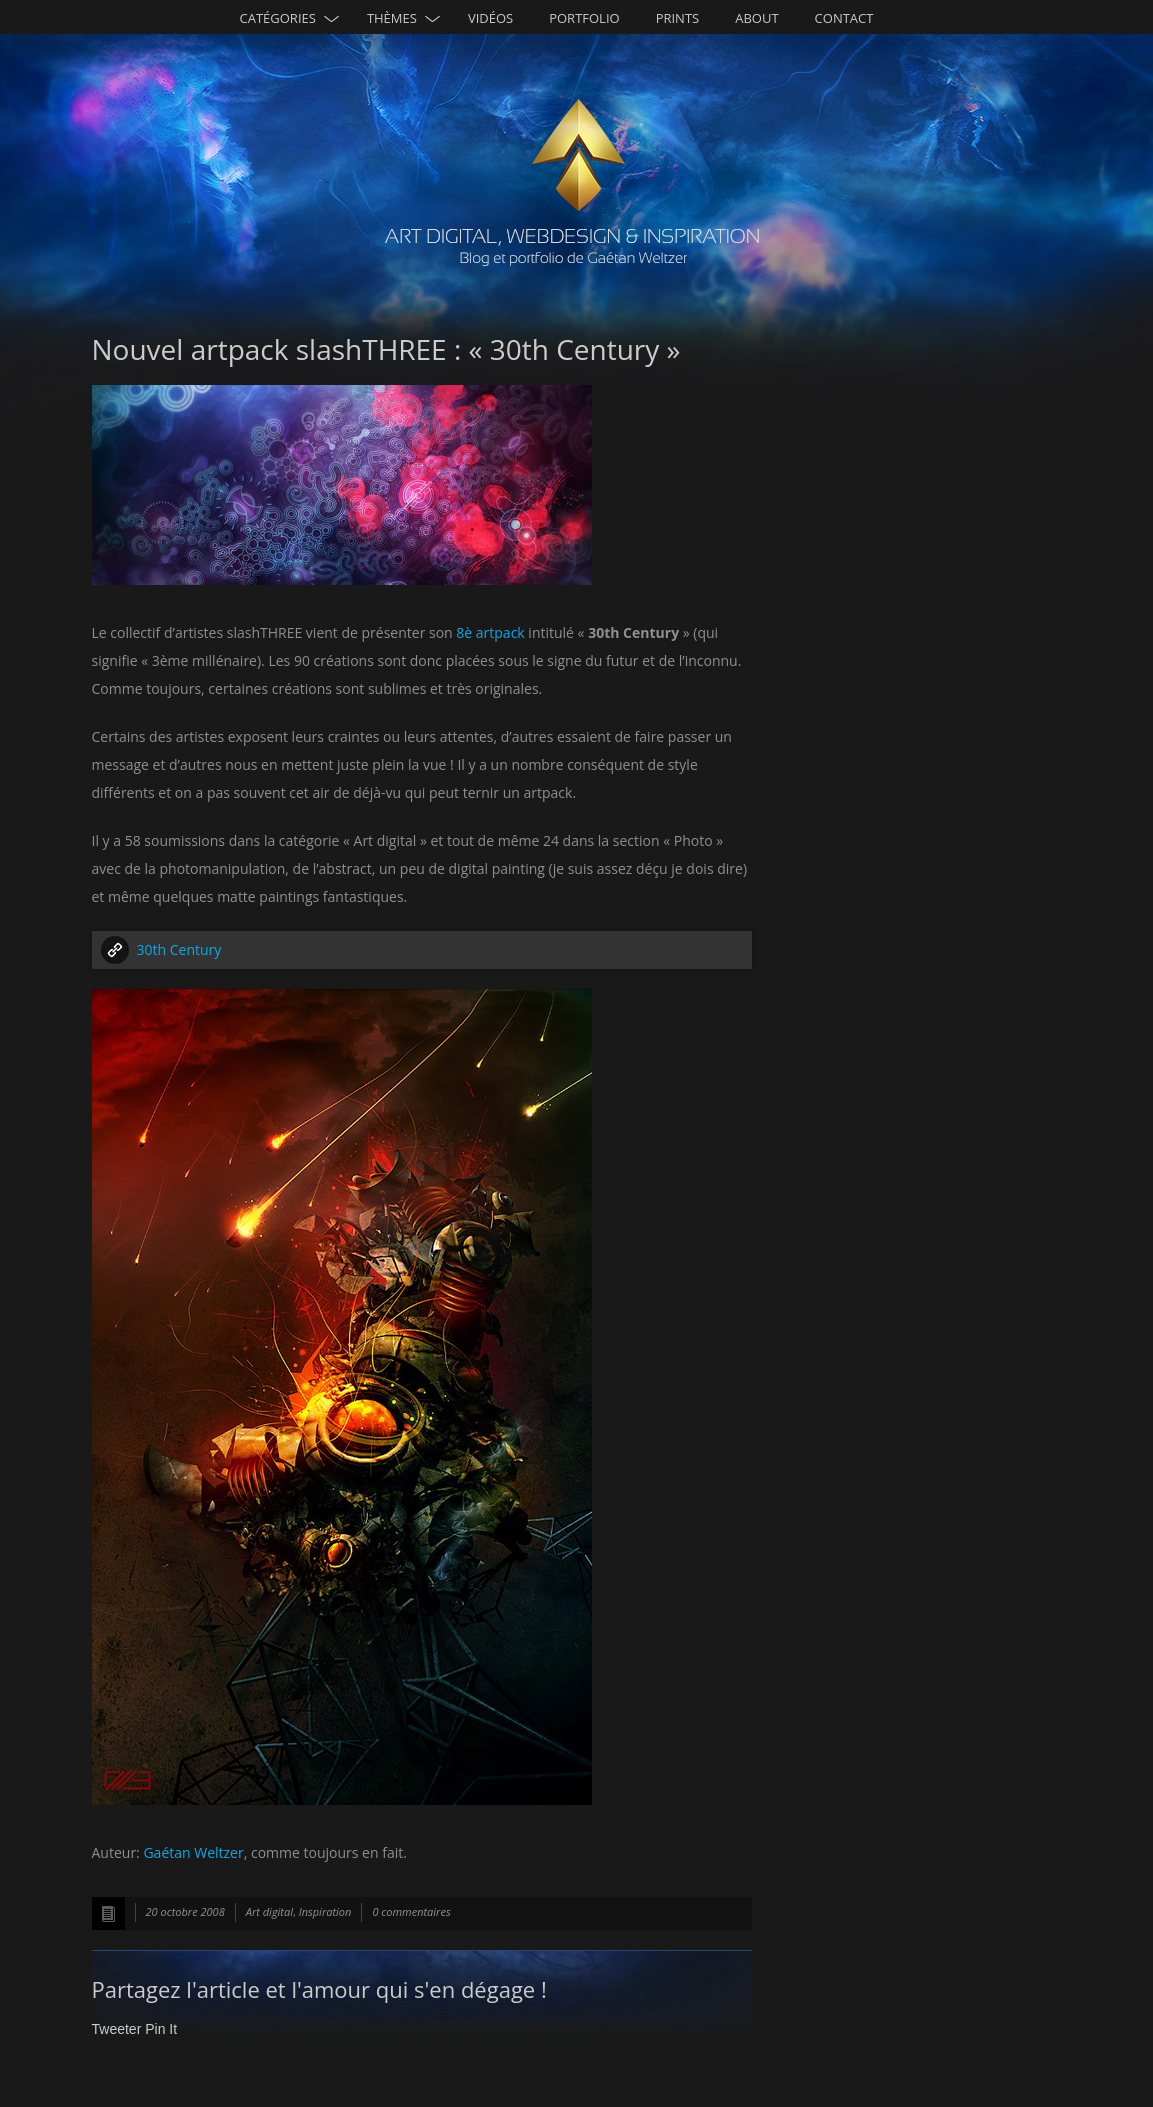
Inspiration (325, 1911)
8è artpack (490, 632)
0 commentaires (411, 1911)
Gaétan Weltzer (193, 1852)
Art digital (269, 1911)
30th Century (179, 949)
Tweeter (117, 2029)
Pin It (161, 2029)
